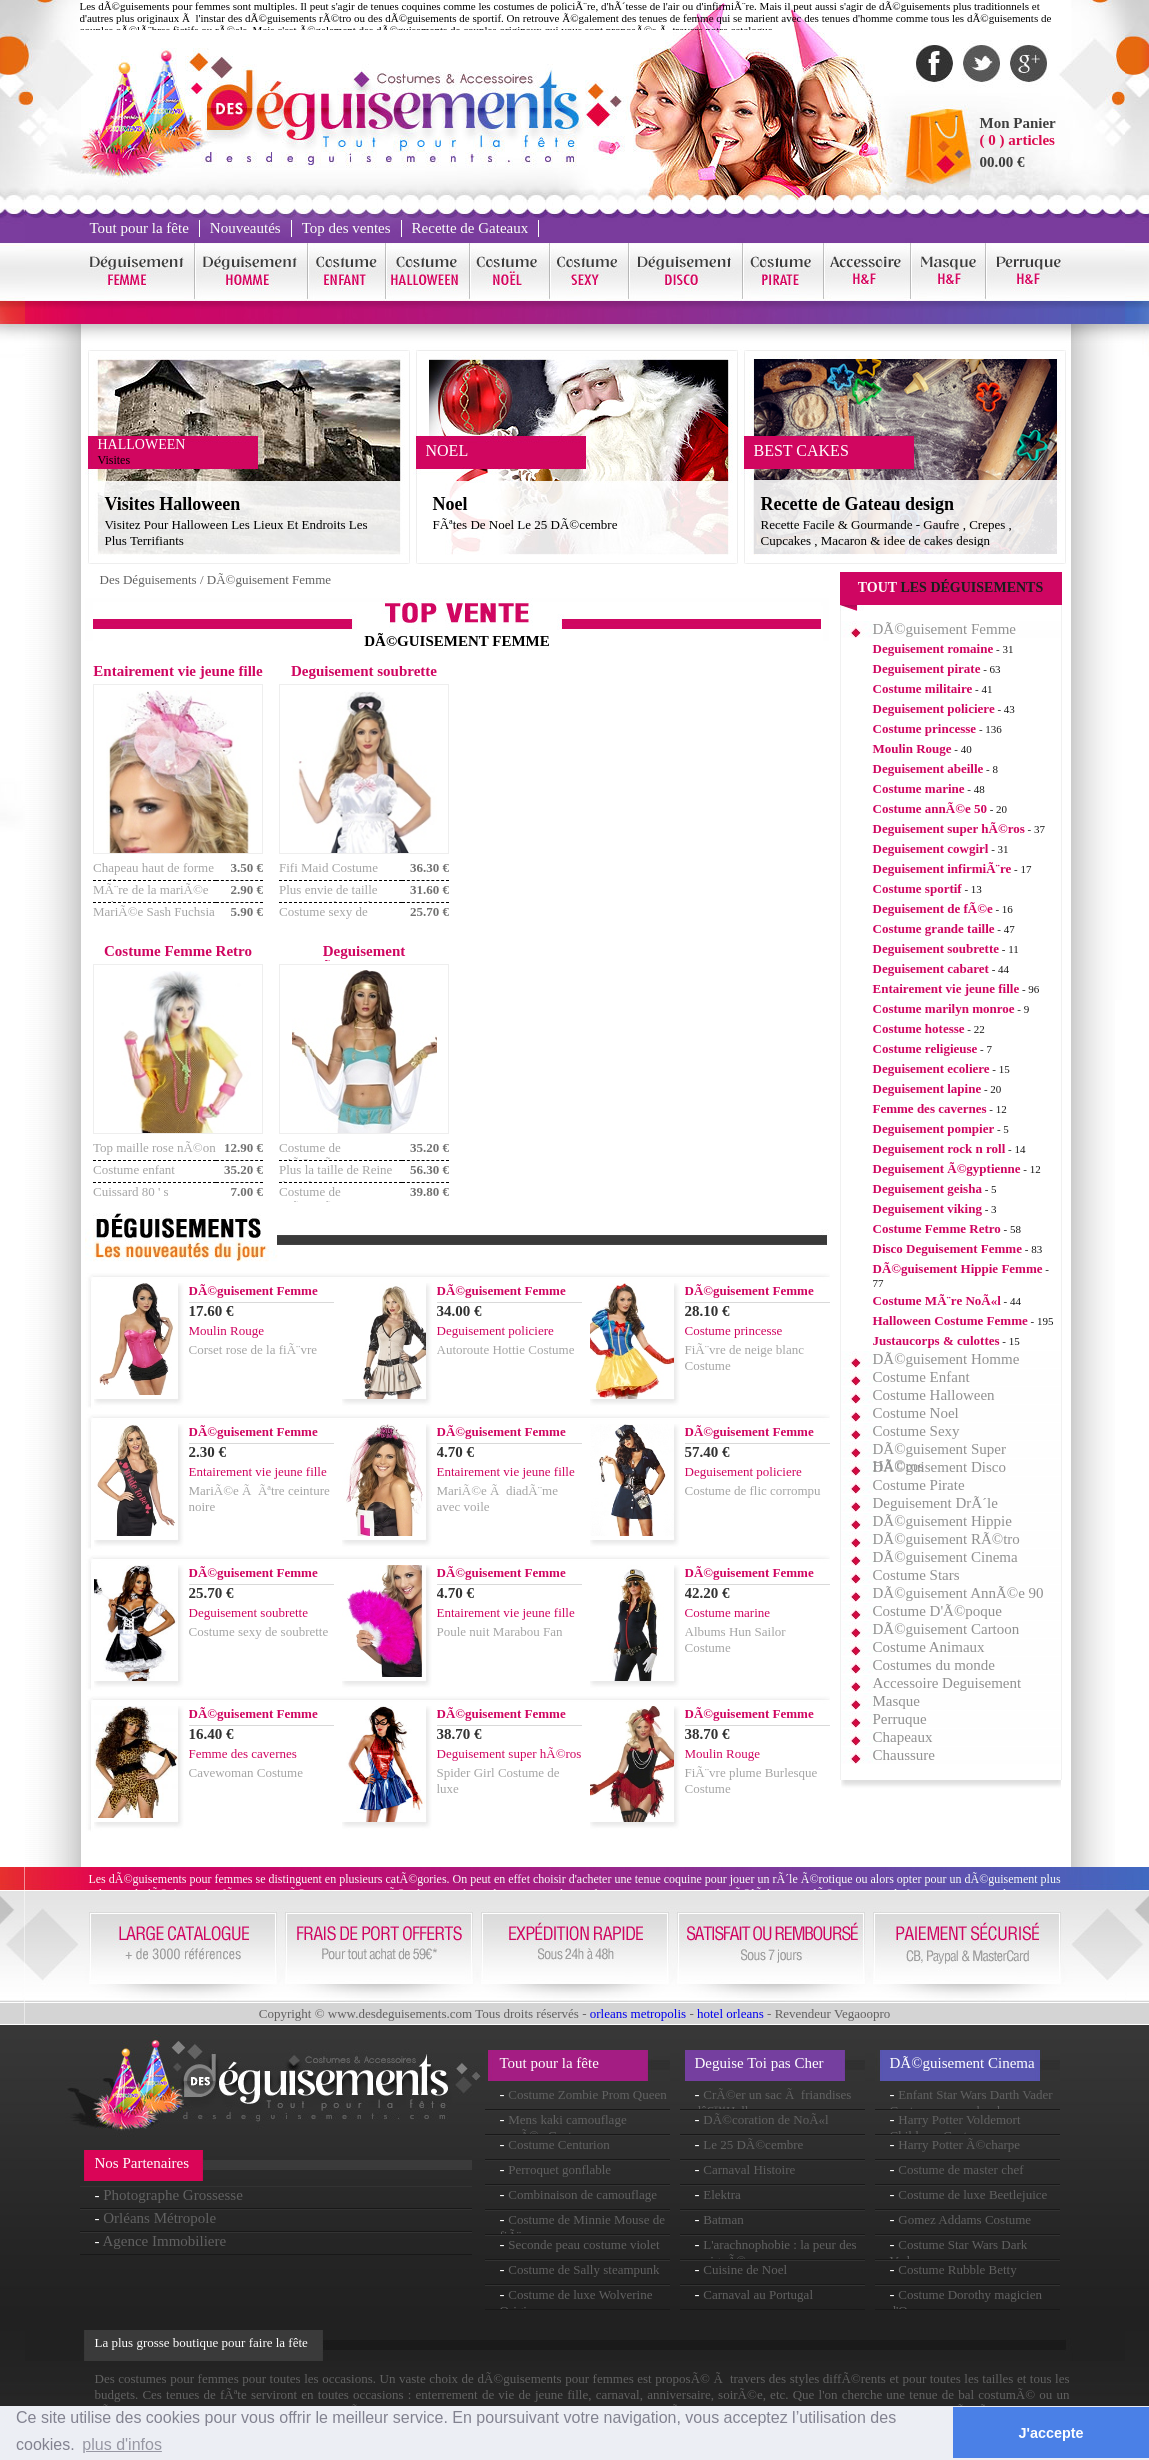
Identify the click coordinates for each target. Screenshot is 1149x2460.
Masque (897, 1701)
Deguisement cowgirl (931, 848)
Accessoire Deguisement (947, 1683)
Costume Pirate (919, 1485)
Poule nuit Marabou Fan (500, 1631)
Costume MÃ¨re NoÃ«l (937, 1300)
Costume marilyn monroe (944, 1008)
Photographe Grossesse (173, 2195)
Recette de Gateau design (857, 504)
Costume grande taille (934, 928)
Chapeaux (903, 1737)
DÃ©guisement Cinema (945, 1557)
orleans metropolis (638, 2013)
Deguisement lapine (927, 1088)
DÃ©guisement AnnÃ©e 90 (958, 1593)
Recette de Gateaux (470, 228)
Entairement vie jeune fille (946, 988)
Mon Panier (1018, 123)
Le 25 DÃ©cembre (753, 2144)
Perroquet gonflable (559, 2169)
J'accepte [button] (1051, 2433)
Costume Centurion (558, 2144)
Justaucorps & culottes (936, 1340)
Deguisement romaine (933, 648)
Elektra (722, 2194)
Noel (450, 504)
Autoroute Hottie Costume (506, 1349)
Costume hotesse (919, 1028)
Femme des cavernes (930, 1108)
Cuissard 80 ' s (131, 1191)
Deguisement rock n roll (939, 1148)
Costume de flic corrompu (753, 1490)
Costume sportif (917, 888)
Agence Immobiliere (164, 2241)
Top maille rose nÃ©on (154, 1147)
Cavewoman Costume (246, 1772)
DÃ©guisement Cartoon (946, 1629)
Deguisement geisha (927, 1188)
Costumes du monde (934, 1665)
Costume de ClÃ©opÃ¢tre (316, 1155)
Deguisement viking (927, 1208)
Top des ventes (346, 228)
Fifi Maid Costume (328, 867)
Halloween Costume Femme (950, 1320)
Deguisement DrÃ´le (935, 1503)
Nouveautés (245, 228)
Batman (723, 2219)
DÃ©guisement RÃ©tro (946, 1539)
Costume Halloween (934, 1395)
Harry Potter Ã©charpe (959, 2144)
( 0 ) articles (1017, 140)
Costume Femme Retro (937, 1228)
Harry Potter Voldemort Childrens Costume (955, 2127)
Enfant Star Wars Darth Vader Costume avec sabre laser (971, 2102)
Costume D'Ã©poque (938, 1611)
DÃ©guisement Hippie (942, 1521)
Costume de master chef (960, 2169)
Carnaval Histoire (749, 2169)
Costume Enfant (921, 1377)
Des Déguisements (148, 579)
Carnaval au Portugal (758, 2294)
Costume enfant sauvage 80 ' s (134, 1177)
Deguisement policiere (934, 708)
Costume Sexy (916, 1431)
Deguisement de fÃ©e (933, 908)
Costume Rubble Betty (957, 2269)
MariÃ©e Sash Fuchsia (154, 911)
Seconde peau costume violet (583, 2244)
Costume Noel (916, 1413)
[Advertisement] (643, 803)
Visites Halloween (173, 504)
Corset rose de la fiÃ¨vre (253, 1349)
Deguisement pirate (927, 668)
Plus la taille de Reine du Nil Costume (335, 1177)
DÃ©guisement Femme (269, 579)
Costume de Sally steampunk (583, 2269)
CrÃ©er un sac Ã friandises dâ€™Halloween (773, 2102)
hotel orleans (730, 2013)
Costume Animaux (929, 1647)
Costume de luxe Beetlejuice (972, 2194)
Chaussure (904, 1755)
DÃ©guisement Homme (946, 1359)
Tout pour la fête (139, 228)
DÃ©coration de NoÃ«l (765, 2119)
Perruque (900, 1719)
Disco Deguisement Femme (947, 1248)
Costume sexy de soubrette (323, 919)
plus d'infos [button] (122, 2444)
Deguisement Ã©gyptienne (947, 1168)
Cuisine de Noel (745, 2269)
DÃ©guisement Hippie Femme (958, 1268)
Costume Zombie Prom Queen (587, 2094)
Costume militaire (923, 688)
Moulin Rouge (912, 748)
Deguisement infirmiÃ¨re (942, 868)
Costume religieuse (925, 1048)
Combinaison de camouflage (582, 2194)
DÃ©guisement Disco (939, 1467)
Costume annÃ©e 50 (930, 808)
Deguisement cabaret (931, 968)
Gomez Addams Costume (964, 2219)
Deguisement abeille (928, 768)
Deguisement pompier (934, 1128)
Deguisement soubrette (936, 948)
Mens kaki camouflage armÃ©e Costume (563, 2127)
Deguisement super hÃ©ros (949, 828)
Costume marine (919, 788)
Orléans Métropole (159, 2218)
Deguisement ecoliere (931, 1068)
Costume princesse (925, 728)
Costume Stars (916, 1575)
